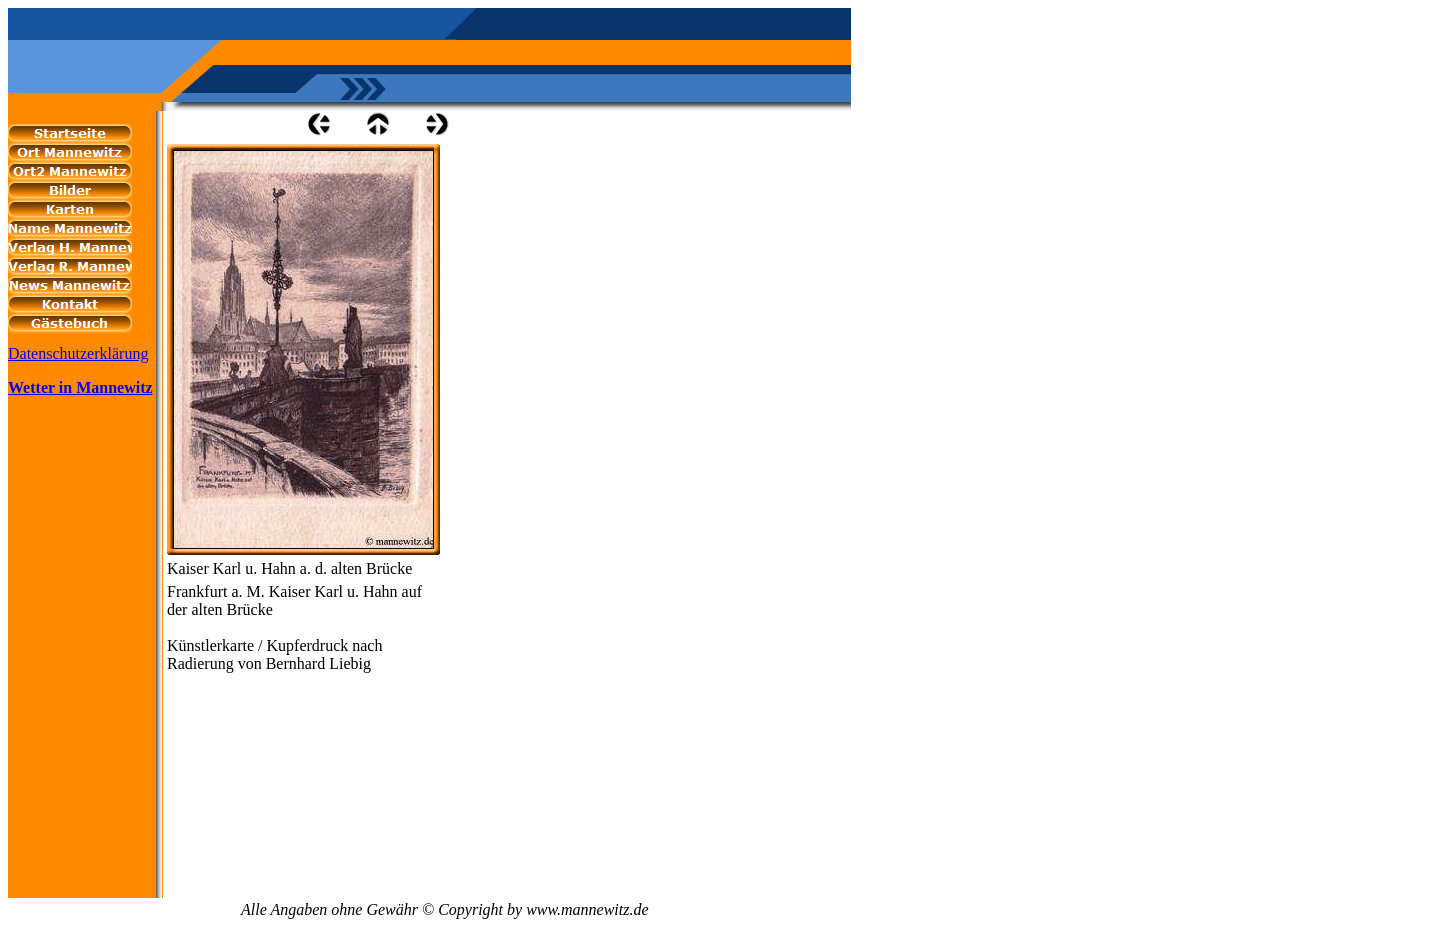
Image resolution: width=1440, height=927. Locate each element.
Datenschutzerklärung (78, 353)
